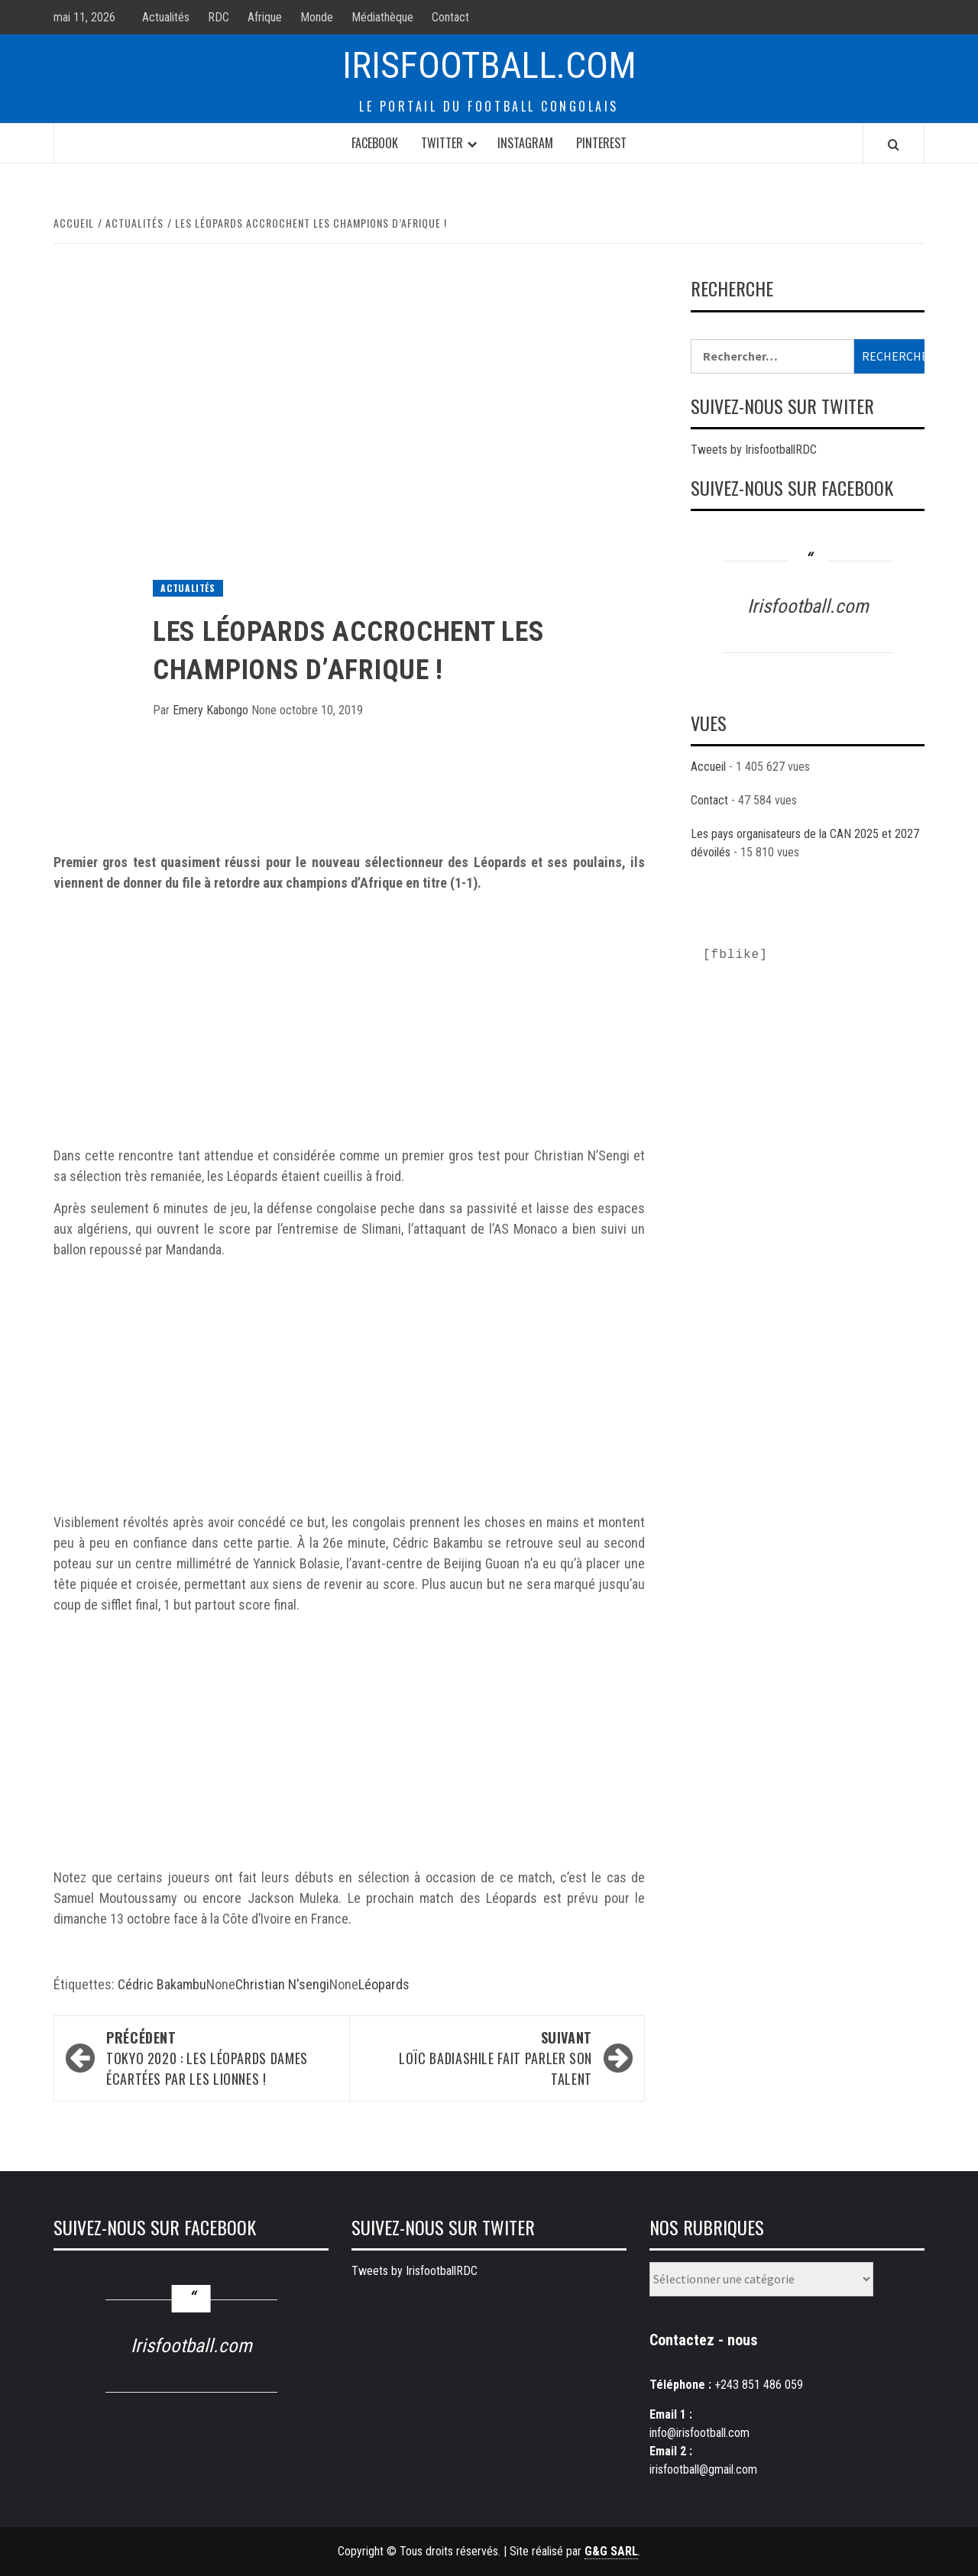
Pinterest (601, 143)
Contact (450, 17)
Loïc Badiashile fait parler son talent (478, 2058)
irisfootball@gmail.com (703, 2469)
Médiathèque (382, 17)
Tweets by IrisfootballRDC (754, 449)
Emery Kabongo (212, 710)
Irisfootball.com (489, 65)
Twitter (442, 143)
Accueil (708, 766)
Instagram (525, 143)
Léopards (384, 1984)
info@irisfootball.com (699, 2433)
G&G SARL (611, 2551)
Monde (316, 17)
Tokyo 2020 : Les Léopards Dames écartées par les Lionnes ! (220, 2058)
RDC (218, 17)
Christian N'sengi (282, 1984)
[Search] (893, 144)
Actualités (165, 17)
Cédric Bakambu (162, 1984)
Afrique (265, 17)
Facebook (374, 143)
